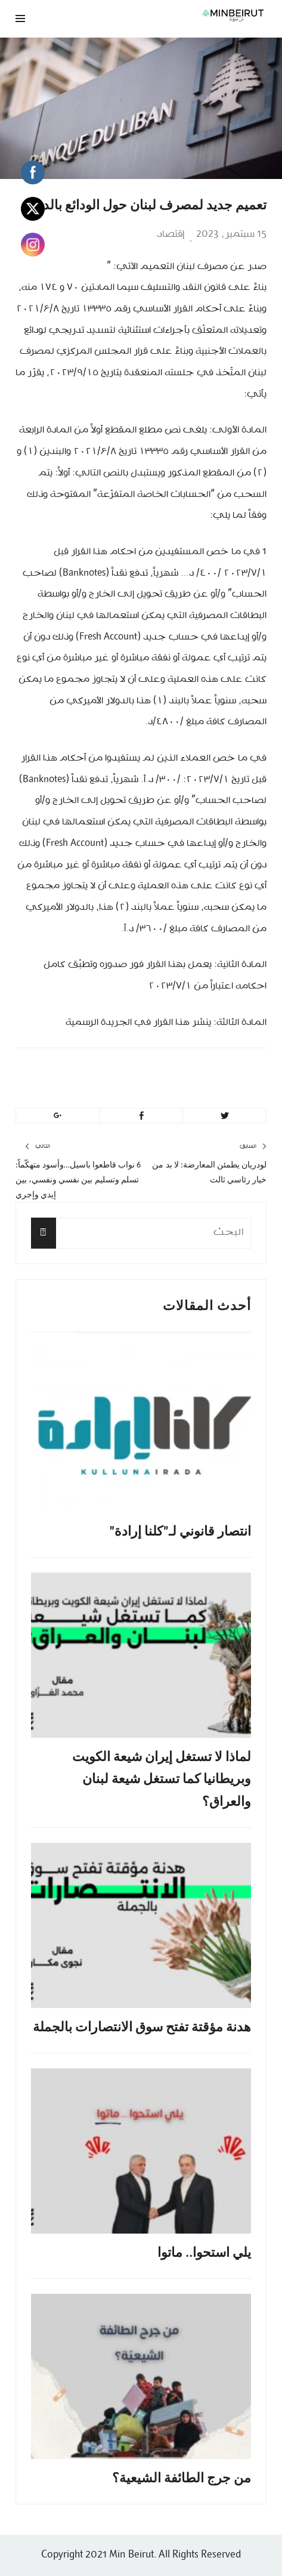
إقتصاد (170, 234)
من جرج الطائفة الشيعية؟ (181, 2478)
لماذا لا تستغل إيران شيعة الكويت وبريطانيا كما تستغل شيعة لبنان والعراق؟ (161, 1779)
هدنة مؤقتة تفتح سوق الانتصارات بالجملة (142, 2027)
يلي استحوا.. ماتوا (204, 2252)
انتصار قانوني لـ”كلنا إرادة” (180, 1531)
